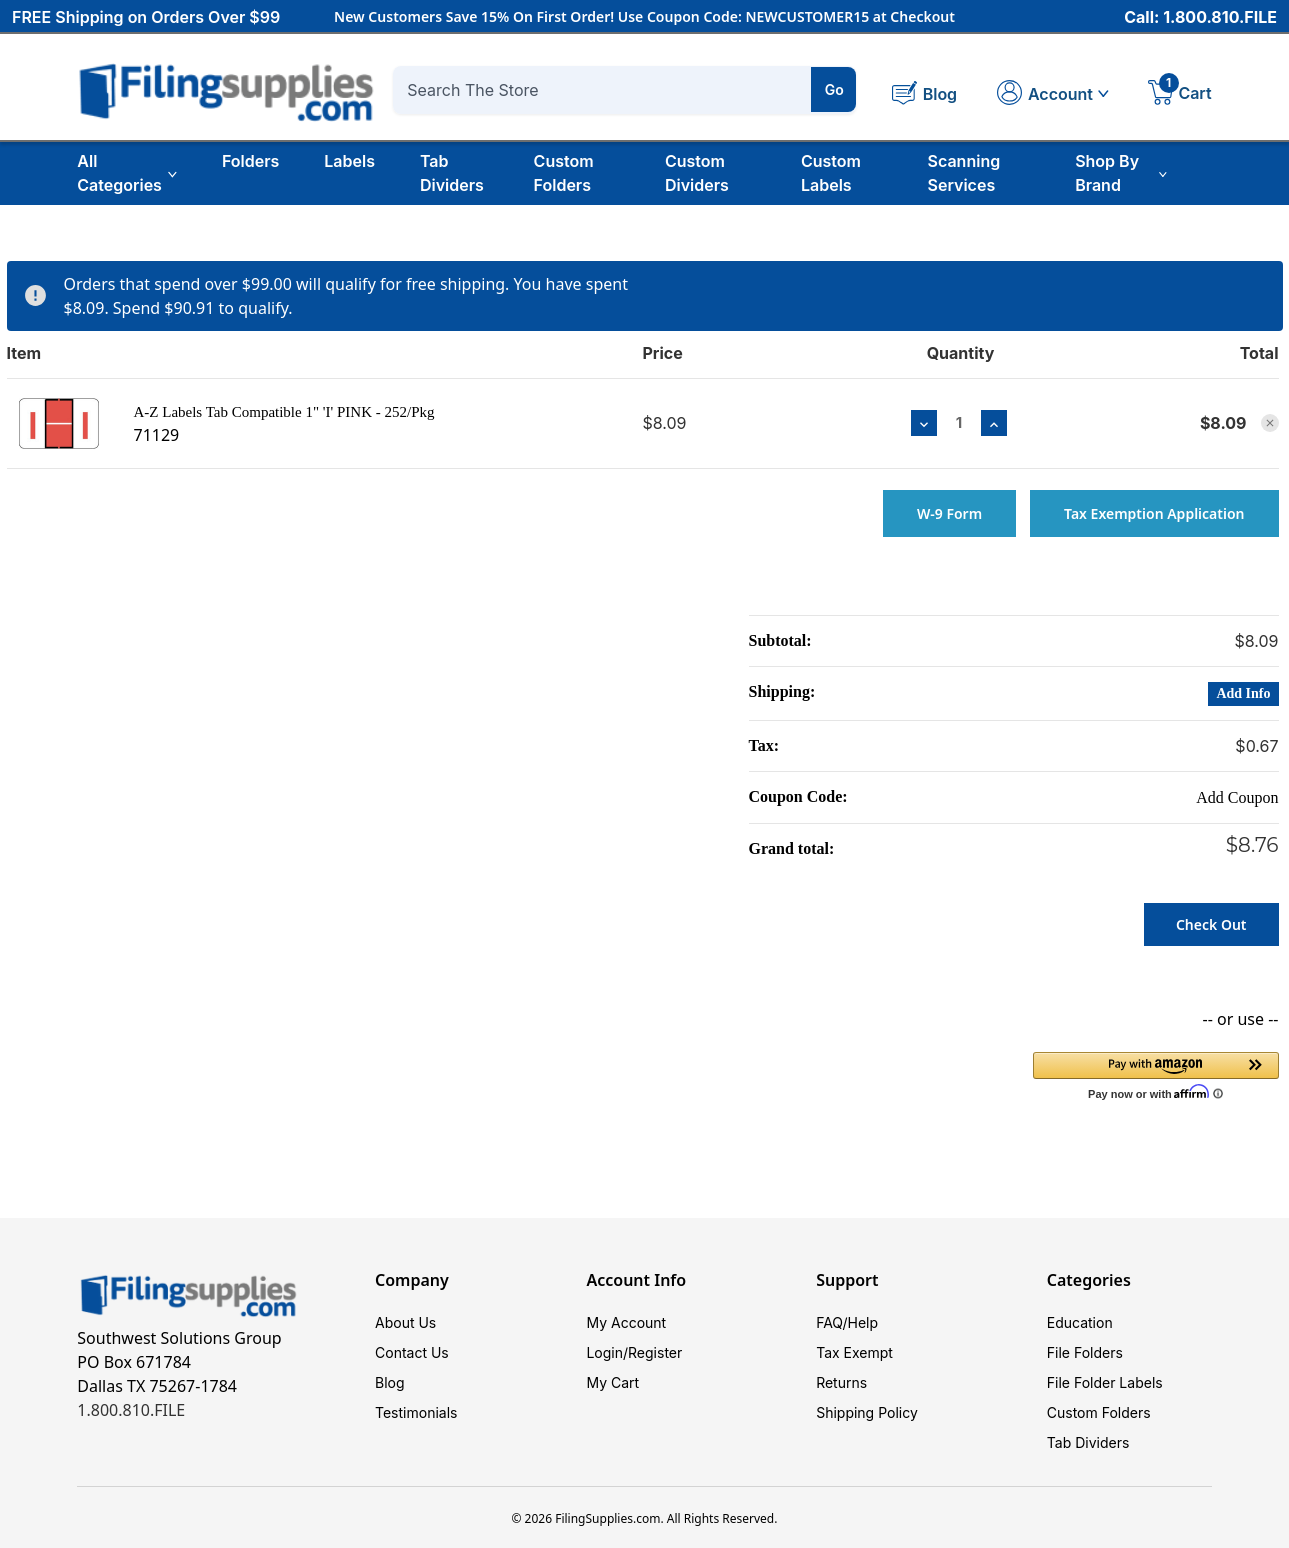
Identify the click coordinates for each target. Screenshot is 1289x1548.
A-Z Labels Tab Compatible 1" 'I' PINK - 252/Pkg (283, 412)
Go (834, 89)
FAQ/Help (847, 1322)
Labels (349, 161)
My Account (626, 1322)
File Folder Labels (1105, 1382)
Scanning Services (964, 173)
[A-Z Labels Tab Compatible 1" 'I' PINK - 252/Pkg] (959, 422)
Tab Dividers (452, 173)
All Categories (127, 173)
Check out (1211, 924)
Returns (841, 1382)
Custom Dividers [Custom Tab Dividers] (697, 173)
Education (1080, 1322)
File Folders (1085, 1352)
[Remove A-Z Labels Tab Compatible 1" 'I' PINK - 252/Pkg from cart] (1270, 423)
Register (655, 1352)
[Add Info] (1243, 694)
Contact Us (412, 1352)
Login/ (607, 1352)
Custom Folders (564, 173)
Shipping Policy (867, 1412)
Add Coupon (1237, 797)
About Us (405, 1322)
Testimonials (416, 1412)
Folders (250, 161)
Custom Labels (831, 173)
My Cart (612, 1382)
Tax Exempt (854, 1352)
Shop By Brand (1121, 173)
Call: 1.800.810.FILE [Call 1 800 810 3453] (1200, 17)
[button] (1156, 1074)
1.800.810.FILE (131, 1410)
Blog (390, 1382)
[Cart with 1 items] (1180, 95)
